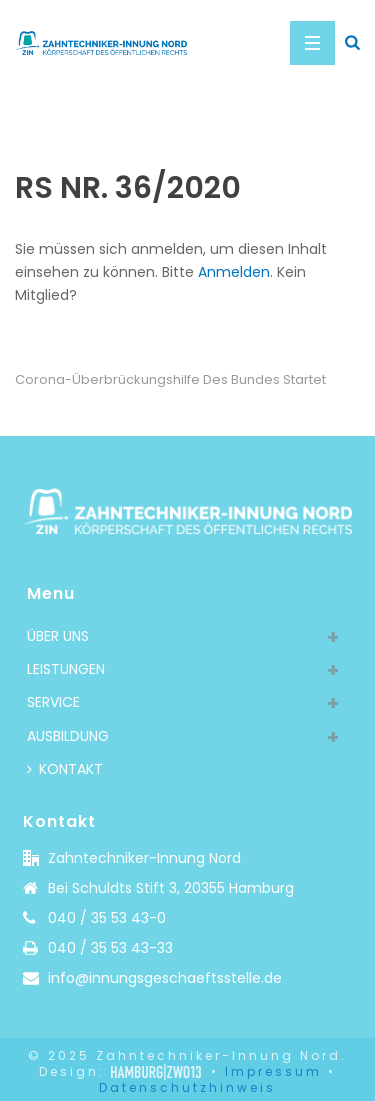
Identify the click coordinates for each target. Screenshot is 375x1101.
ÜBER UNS (58, 636)
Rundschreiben (158, 130)
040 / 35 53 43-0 (107, 918)
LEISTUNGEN (66, 669)
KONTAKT (65, 769)
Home (75, 130)
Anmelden (234, 272)
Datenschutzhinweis (187, 1087)
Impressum (273, 1071)
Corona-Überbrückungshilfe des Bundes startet (170, 379)
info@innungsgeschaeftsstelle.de (165, 978)
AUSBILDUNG (68, 736)
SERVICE (53, 702)
